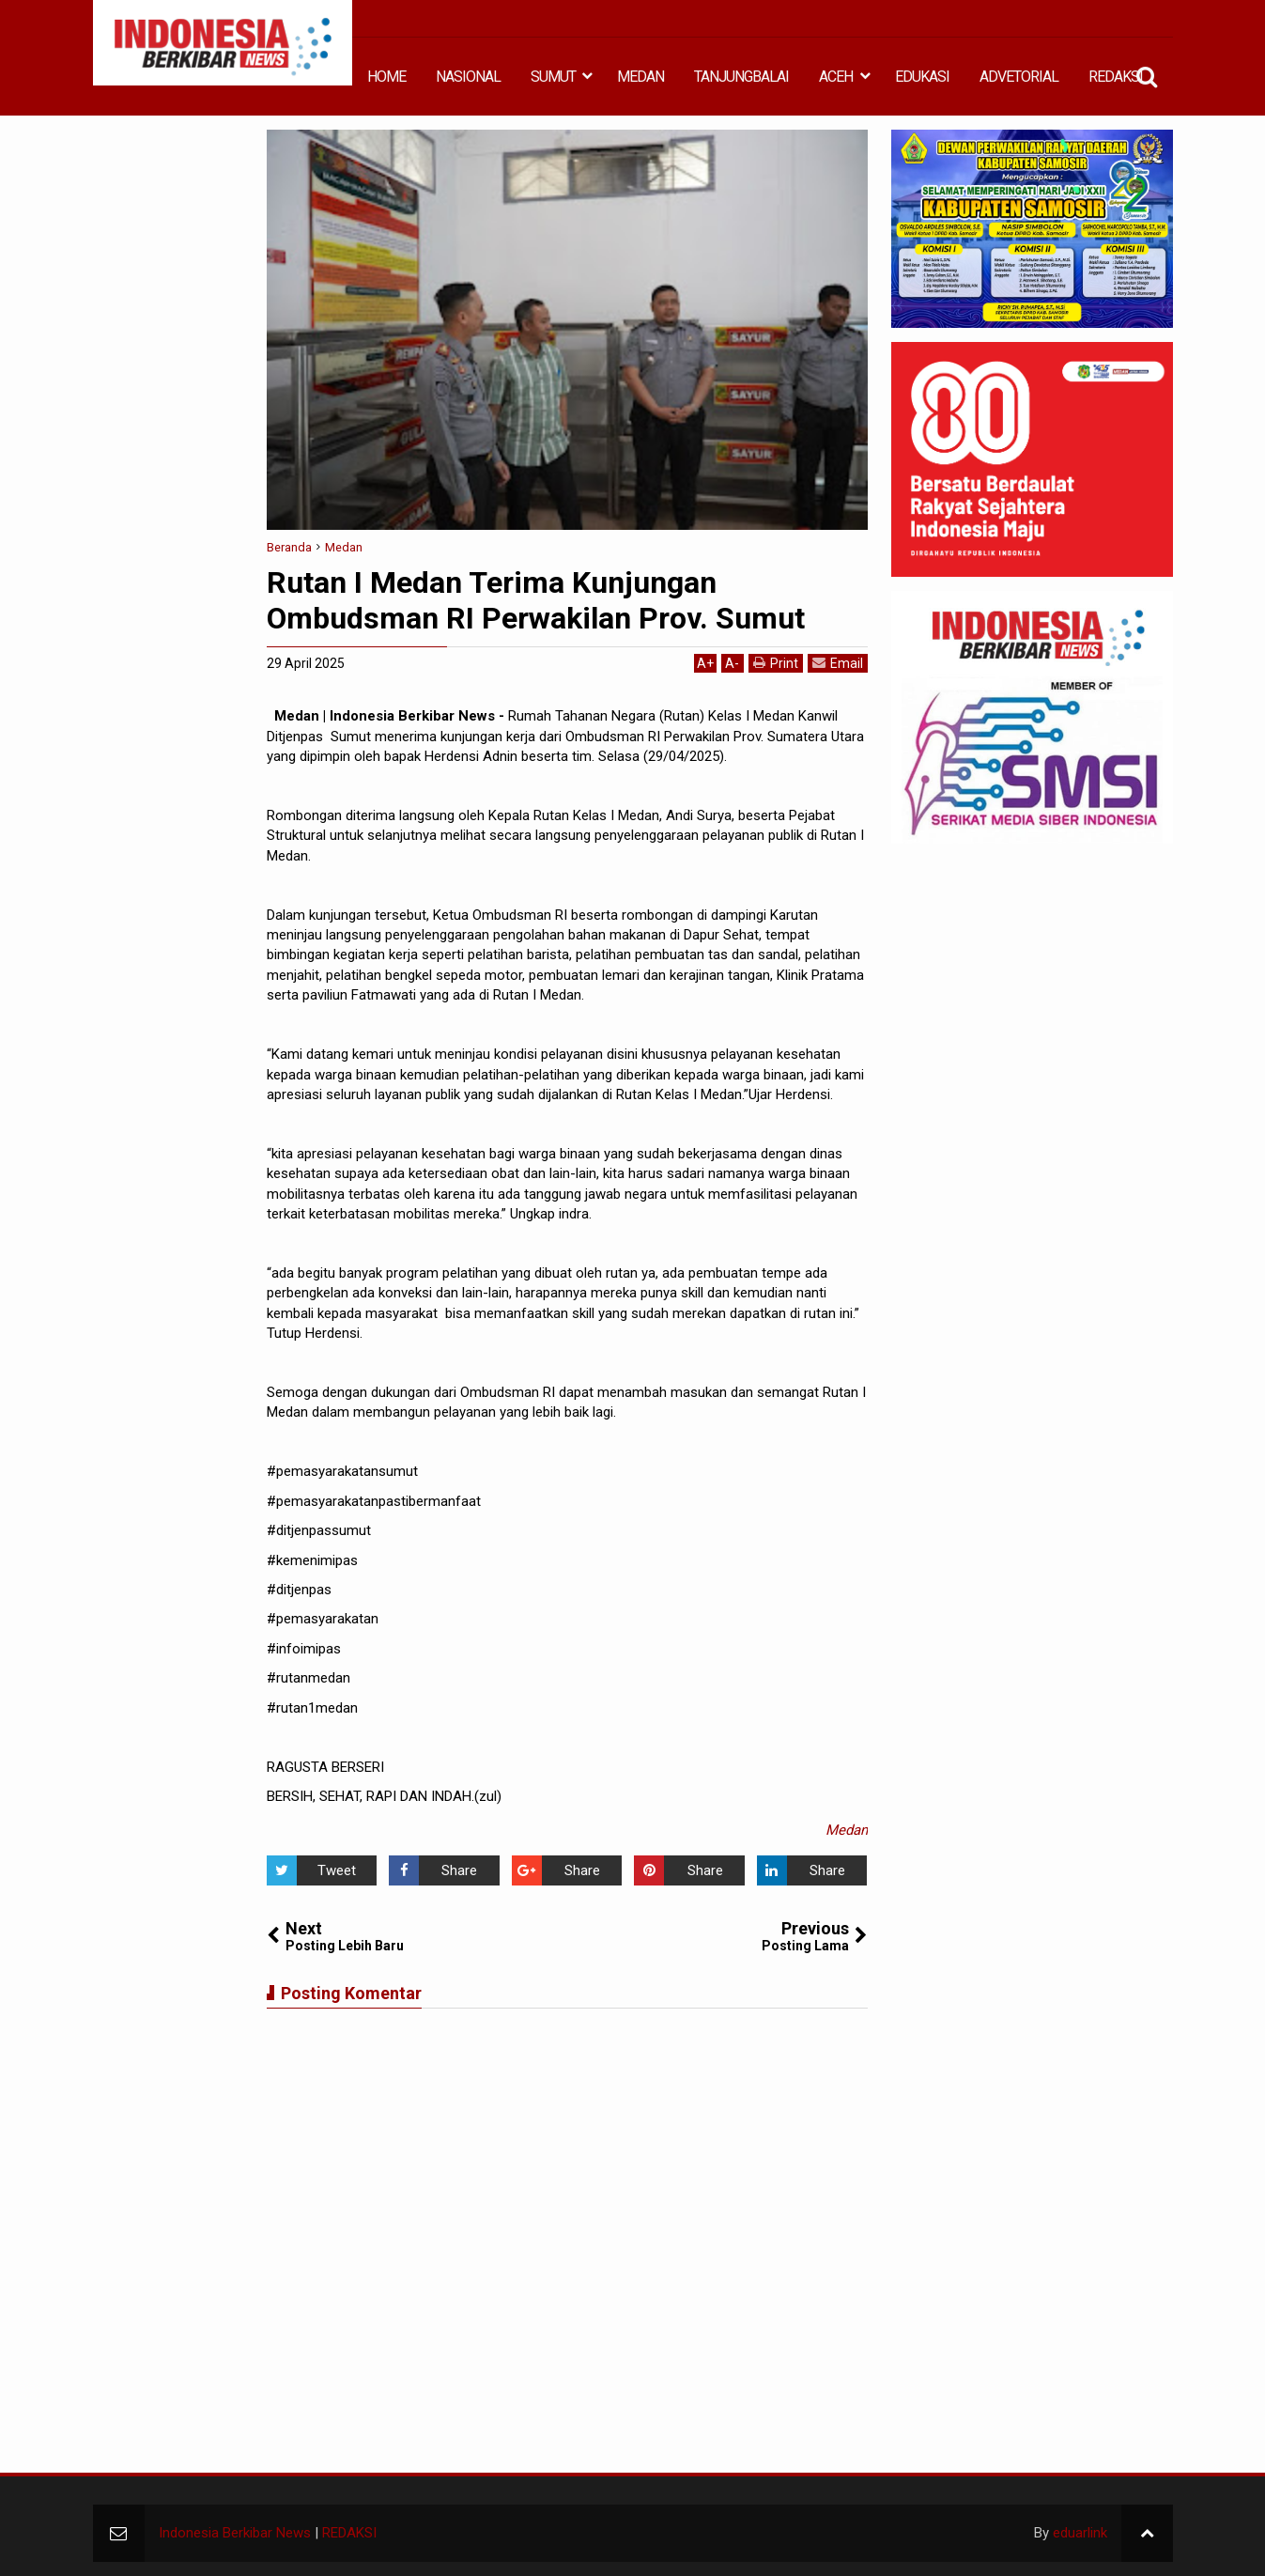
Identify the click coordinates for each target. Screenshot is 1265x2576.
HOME (386, 76)
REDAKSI (1115, 76)
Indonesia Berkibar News (235, 2532)
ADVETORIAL (1019, 76)
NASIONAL (468, 76)
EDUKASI (922, 76)
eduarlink (1080, 2532)
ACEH (836, 76)
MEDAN (640, 76)
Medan (846, 1830)
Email (837, 663)
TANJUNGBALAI (741, 76)
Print (775, 663)
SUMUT (553, 76)
